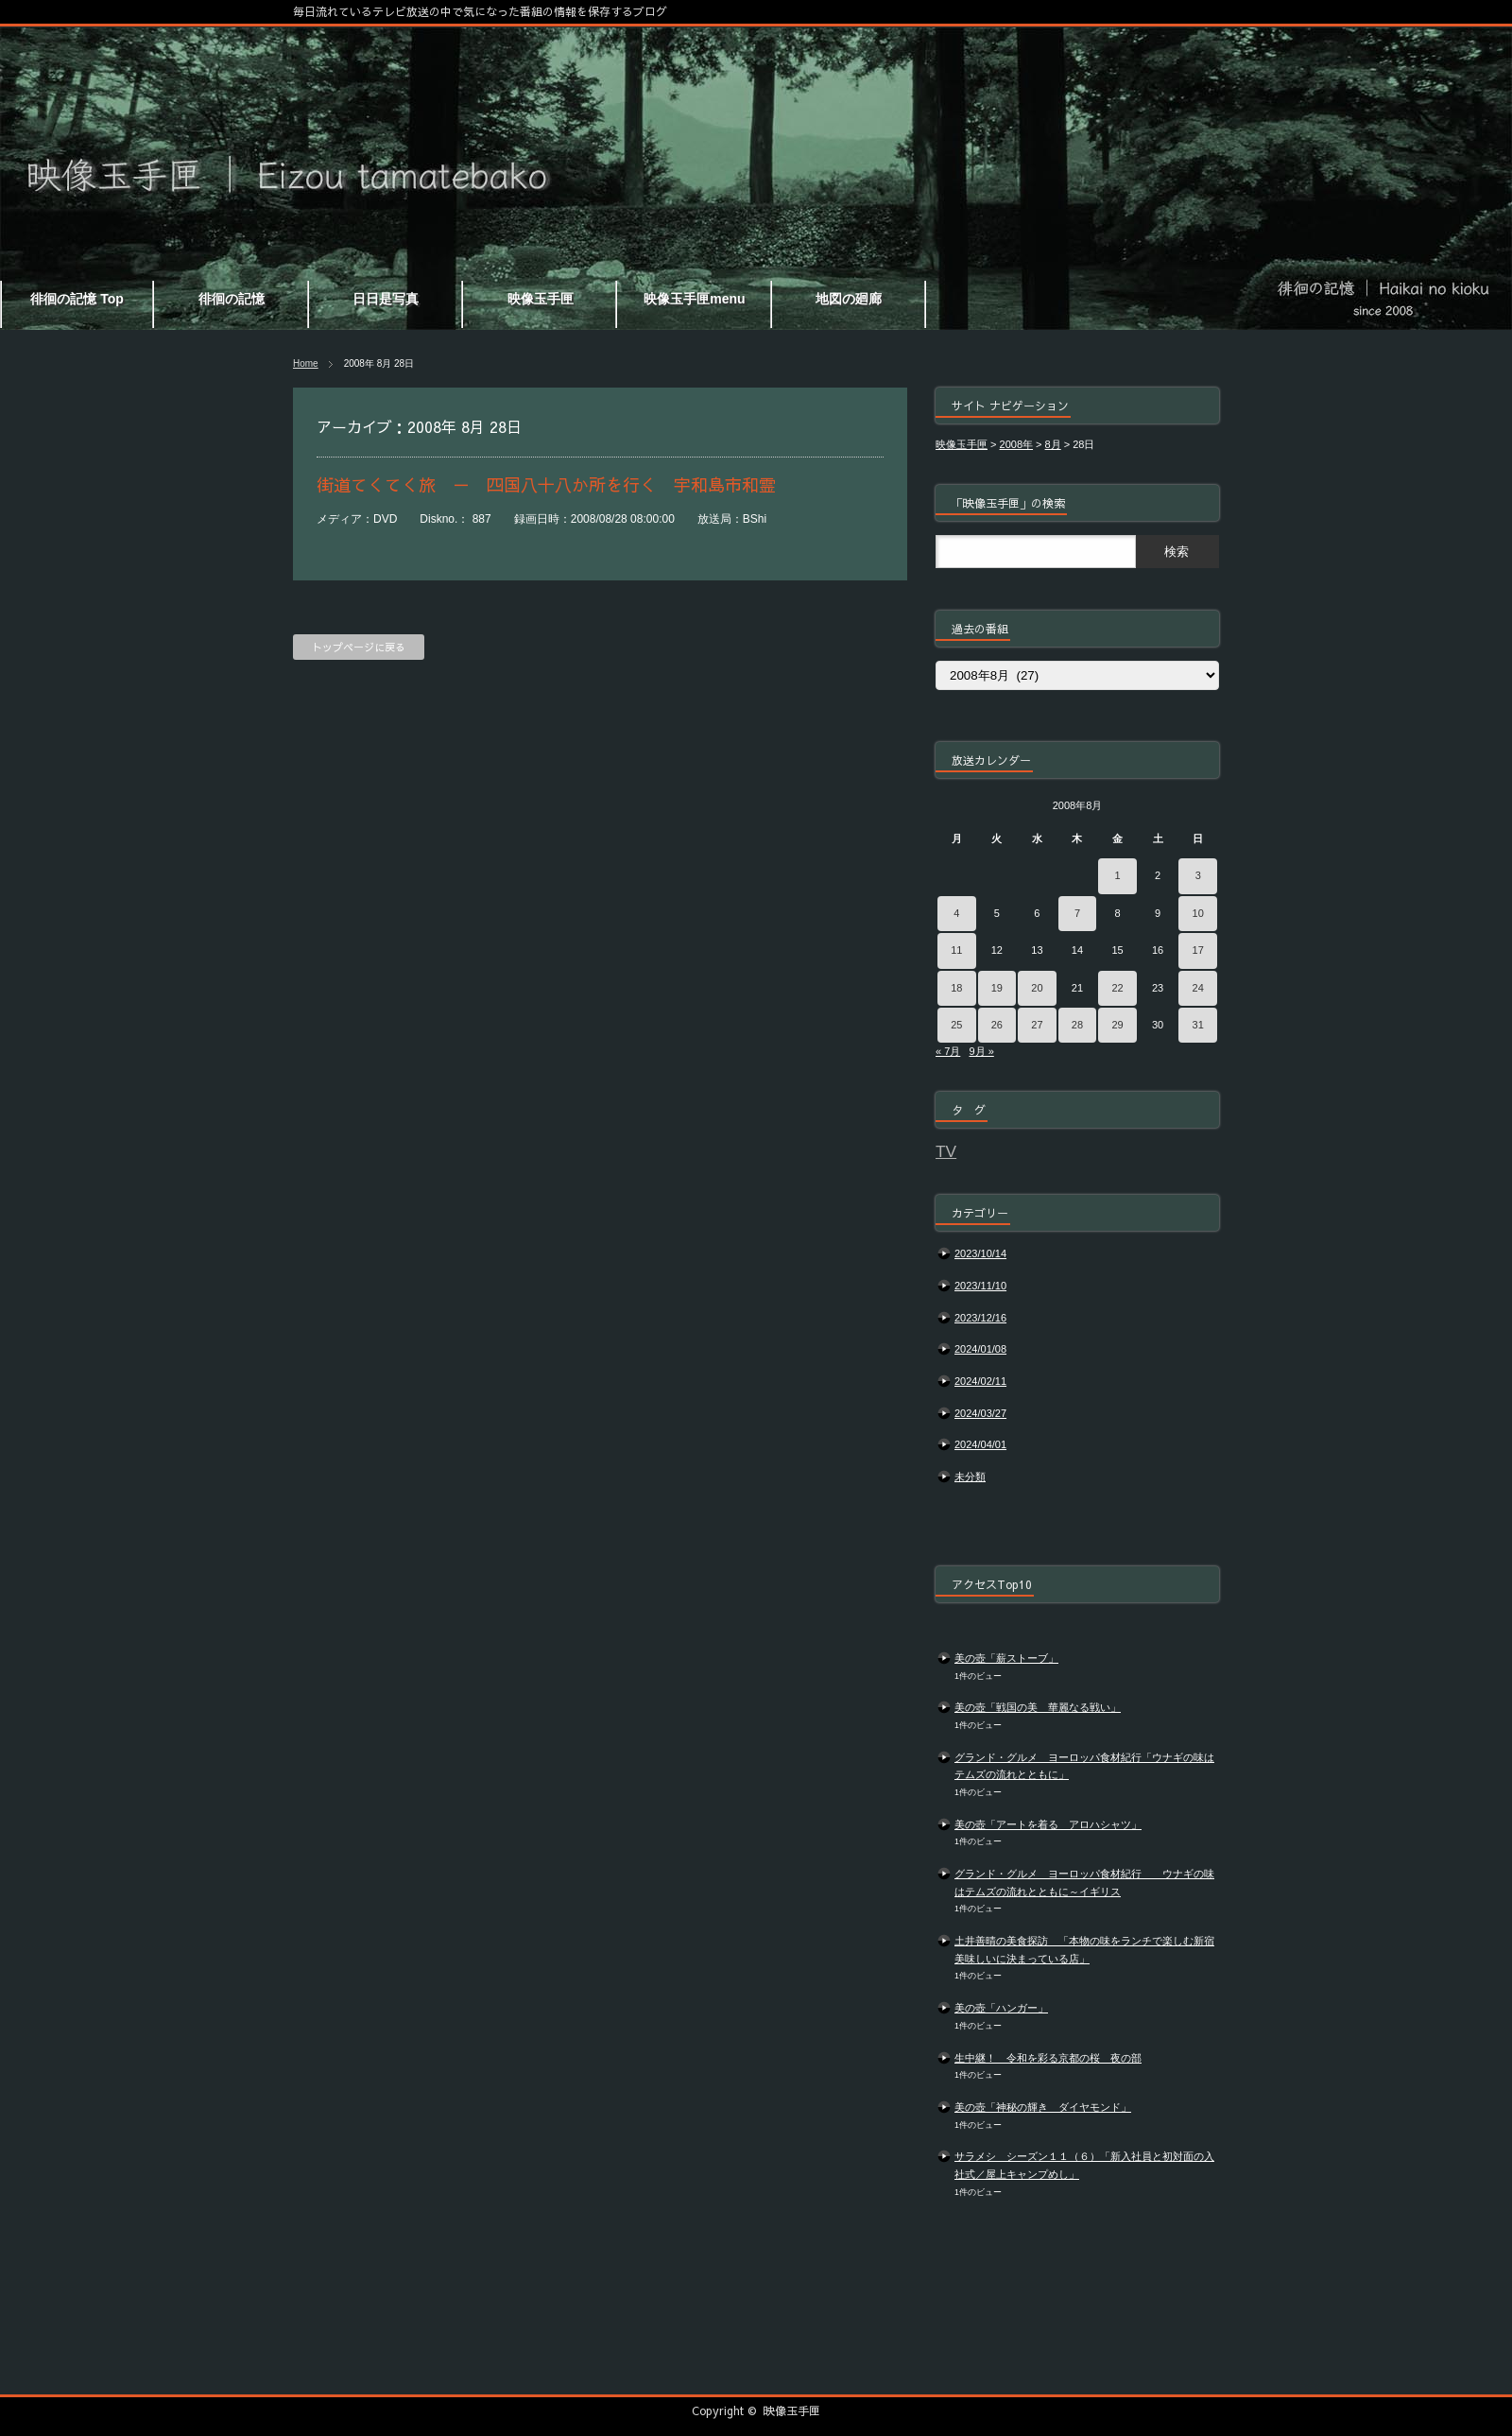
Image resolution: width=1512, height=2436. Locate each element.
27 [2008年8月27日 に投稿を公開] (1036, 1024)
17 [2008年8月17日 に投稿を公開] (1198, 950)
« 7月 (948, 1051)
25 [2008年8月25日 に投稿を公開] (956, 1024)
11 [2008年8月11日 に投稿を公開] (956, 950)
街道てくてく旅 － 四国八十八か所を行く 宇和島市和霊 (546, 484)
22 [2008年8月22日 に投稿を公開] (1117, 987)
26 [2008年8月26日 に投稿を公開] (997, 1024)
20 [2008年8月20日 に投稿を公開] (1036, 987)
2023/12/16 (980, 1317)
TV (946, 1151)
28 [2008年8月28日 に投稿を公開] (1077, 1024)
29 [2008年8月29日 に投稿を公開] (1117, 1024)
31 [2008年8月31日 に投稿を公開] (1198, 1024)
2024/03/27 (980, 1413)
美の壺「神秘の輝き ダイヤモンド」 (1042, 2107)
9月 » (981, 1051)
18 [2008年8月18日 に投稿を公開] (956, 987)
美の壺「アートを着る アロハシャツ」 (1048, 1824)
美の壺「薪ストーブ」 (1006, 1658)
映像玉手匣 (792, 2410)
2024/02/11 (980, 1381)
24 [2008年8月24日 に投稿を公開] (1198, 987)
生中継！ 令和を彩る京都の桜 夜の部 (1048, 2058)
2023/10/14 (980, 1253)
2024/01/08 (980, 1349)
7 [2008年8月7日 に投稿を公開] (1077, 913)
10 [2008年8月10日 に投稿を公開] (1198, 913)
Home (305, 363)
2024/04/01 (980, 1444)
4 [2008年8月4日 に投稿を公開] (956, 913)
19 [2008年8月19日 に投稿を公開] (997, 987)
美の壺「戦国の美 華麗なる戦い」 (1037, 1707)
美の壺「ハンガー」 (1001, 2007)
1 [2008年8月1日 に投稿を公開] (1117, 875)
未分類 (970, 1476)
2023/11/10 (980, 1285)
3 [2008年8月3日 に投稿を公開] (1198, 875)
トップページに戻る (358, 647)
